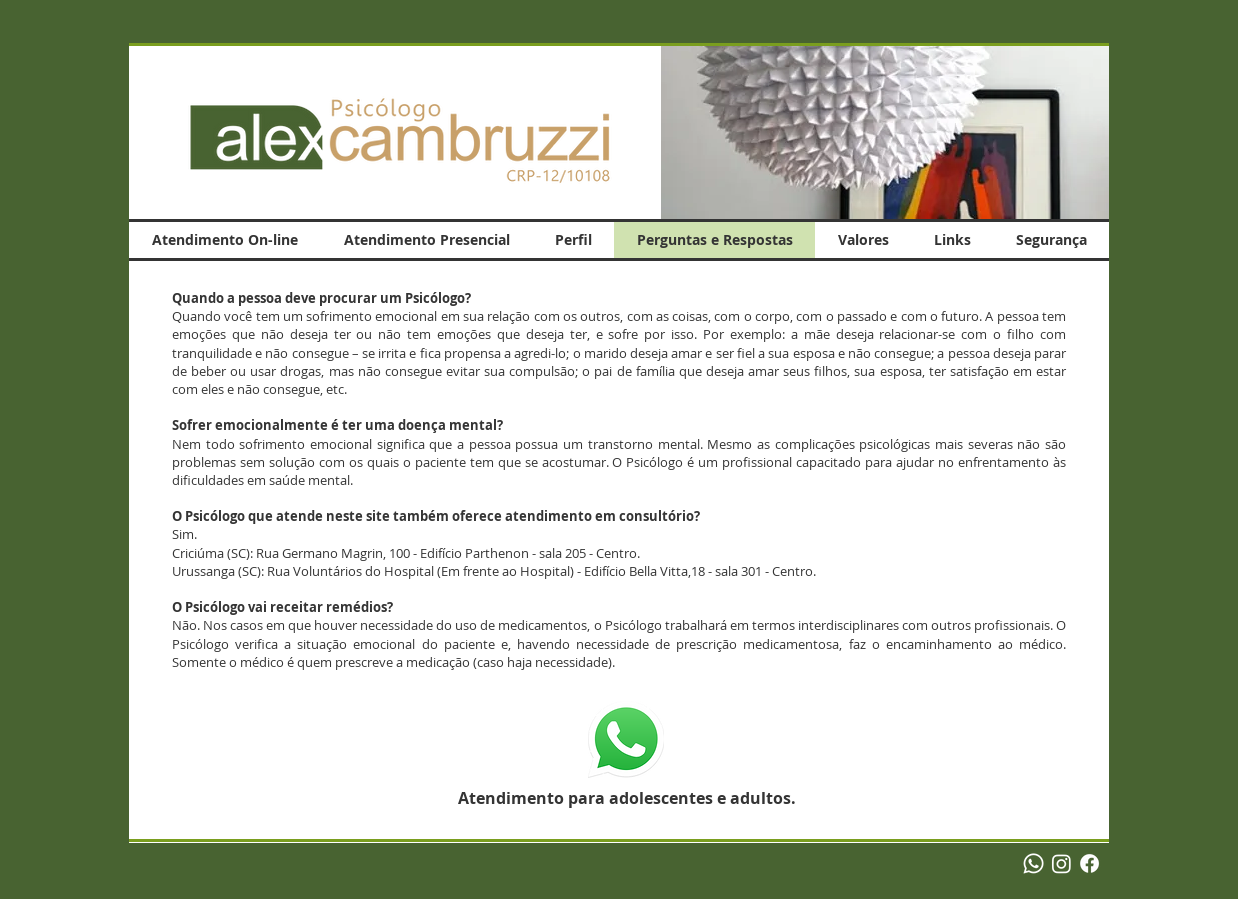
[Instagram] (1061, 863)
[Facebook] (1089, 863)
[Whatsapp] (1033, 863)
